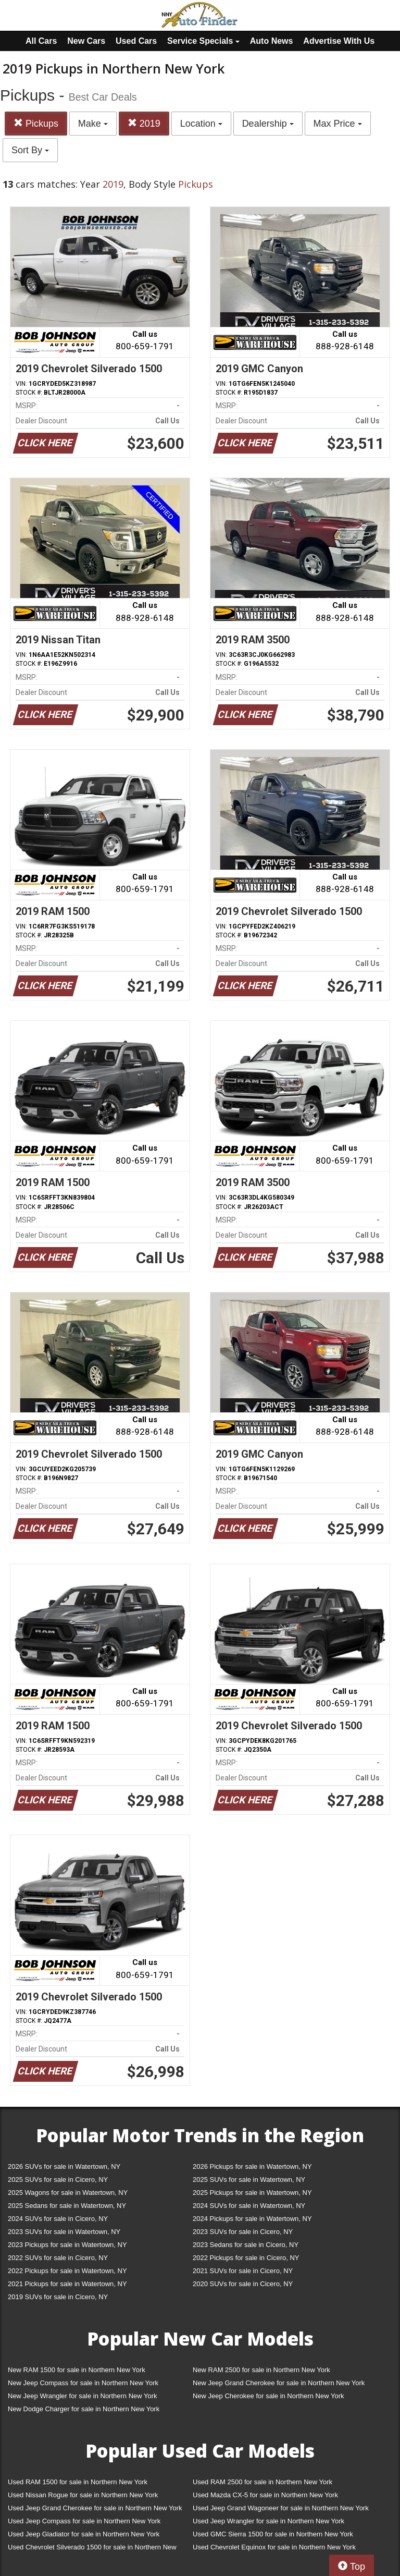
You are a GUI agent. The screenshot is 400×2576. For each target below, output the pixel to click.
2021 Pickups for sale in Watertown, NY (67, 2284)
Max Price (338, 123)
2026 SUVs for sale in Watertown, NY (64, 2166)
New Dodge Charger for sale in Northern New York (83, 2409)
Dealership (268, 123)
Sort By (30, 150)
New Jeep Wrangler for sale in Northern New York (82, 2396)
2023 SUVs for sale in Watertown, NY (64, 2232)
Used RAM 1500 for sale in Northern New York (77, 2482)
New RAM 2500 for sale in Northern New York (261, 2370)
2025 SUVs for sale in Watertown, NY (249, 2179)
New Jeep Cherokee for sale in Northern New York (268, 2396)
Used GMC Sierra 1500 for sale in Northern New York (273, 2534)
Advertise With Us (338, 40)
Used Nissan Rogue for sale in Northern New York (83, 2495)
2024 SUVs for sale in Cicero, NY (58, 2219)
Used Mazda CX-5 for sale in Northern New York (265, 2495)
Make (93, 123)
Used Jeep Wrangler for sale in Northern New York (268, 2521)
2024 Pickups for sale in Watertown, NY (252, 2219)
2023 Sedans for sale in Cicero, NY (245, 2245)
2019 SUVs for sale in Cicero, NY (58, 2297)
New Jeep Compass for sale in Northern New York (83, 2383)
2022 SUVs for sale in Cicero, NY (58, 2258)
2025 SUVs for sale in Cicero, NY (58, 2179)
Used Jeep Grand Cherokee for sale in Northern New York (95, 2508)
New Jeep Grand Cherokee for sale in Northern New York (279, 2383)
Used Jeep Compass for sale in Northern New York (84, 2521)
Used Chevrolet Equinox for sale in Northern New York (274, 2547)
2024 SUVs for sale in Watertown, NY (249, 2205)
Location (201, 123)
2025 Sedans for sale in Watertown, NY (67, 2205)
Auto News (271, 40)
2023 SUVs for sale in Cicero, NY (243, 2232)
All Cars (41, 40)
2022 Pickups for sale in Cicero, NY (246, 2258)
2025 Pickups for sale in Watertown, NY (252, 2192)
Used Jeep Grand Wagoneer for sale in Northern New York (281, 2508)
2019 (144, 123)
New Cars (86, 40)
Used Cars (136, 40)
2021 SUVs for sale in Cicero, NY (243, 2271)
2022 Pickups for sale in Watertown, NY (67, 2271)
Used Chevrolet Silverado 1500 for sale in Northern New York (92, 2549)
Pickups (36, 123)
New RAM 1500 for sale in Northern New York (76, 2370)
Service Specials (203, 40)
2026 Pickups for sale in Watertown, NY (252, 2166)
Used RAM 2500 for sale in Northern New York (262, 2482)
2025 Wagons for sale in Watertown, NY (68, 2192)
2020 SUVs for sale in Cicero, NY (243, 2284)
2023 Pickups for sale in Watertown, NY (67, 2245)
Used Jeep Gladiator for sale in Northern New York (83, 2534)
